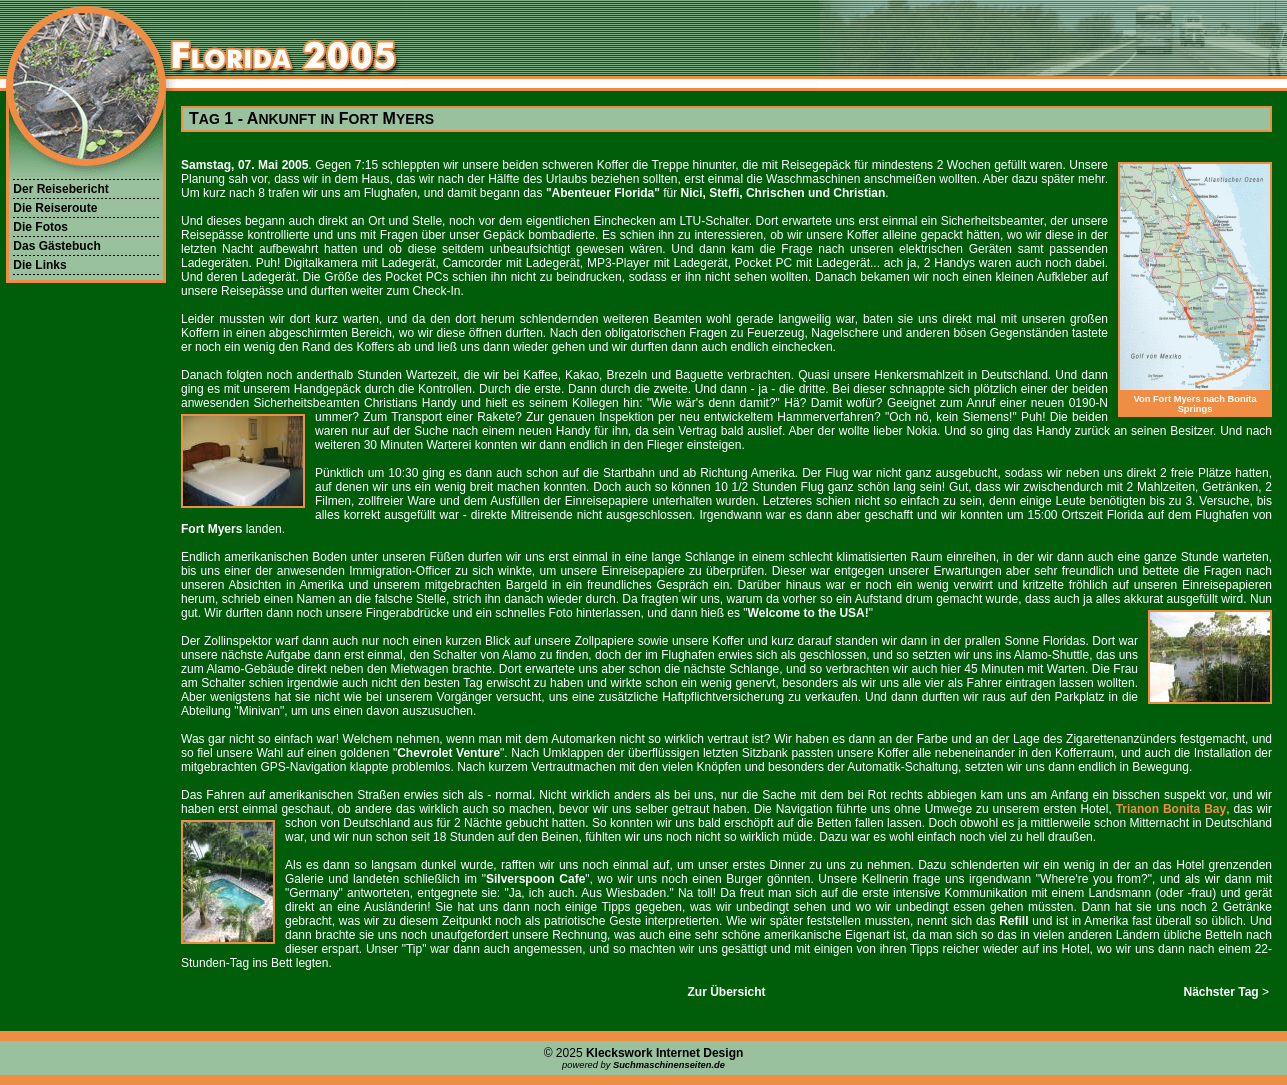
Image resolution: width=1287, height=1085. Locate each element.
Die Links (39, 265)
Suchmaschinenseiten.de (669, 1065)
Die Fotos (40, 227)
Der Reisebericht (60, 189)
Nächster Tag (1221, 992)
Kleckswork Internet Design (664, 1053)
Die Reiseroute (55, 208)
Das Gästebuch (56, 246)
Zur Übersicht (726, 992)
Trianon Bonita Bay (1171, 809)
